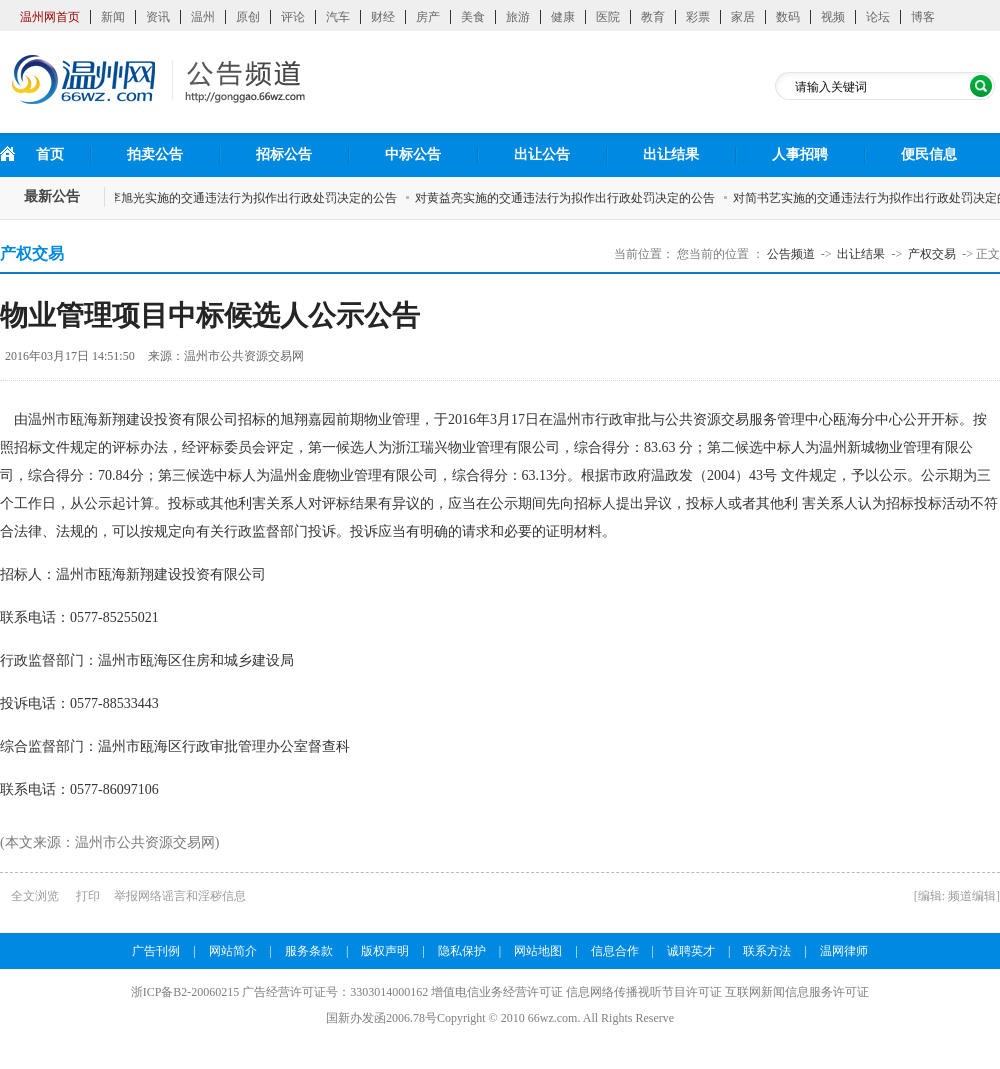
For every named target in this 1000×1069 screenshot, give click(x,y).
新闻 (113, 17)
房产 (428, 17)
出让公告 (542, 154)
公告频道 (791, 254)
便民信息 (929, 154)
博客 (923, 17)
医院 (608, 17)
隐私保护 (462, 951)
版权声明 (385, 951)
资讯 (158, 17)
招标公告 (284, 154)
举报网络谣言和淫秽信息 (180, 896)
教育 (653, 17)
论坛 (878, 17)
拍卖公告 (155, 154)
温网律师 (844, 951)
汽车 (338, 17)
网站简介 (233, 951)
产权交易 (932, 254)
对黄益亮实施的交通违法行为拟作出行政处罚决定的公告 (569, 198)
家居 (743, 17)
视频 (833, 17)
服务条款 (309, 951)
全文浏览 (35, 896)
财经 (383, 17)
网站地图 (538, 951)
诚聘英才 (691, 951)
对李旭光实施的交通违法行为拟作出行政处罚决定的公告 (251, 198)
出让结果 (671, 154)
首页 (50, 154)
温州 (203, 17)
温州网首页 (50, 17)
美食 (473, 17)
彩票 (698, 17)
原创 (248, 17)
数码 (788, 17)
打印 (88, 896)
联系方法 (767, 951)
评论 (293, 17)
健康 (563, 17)
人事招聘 (800, 154)
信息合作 (615, 951)
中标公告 (413, 154)
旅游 (518, 17)
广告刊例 (156, 951)
